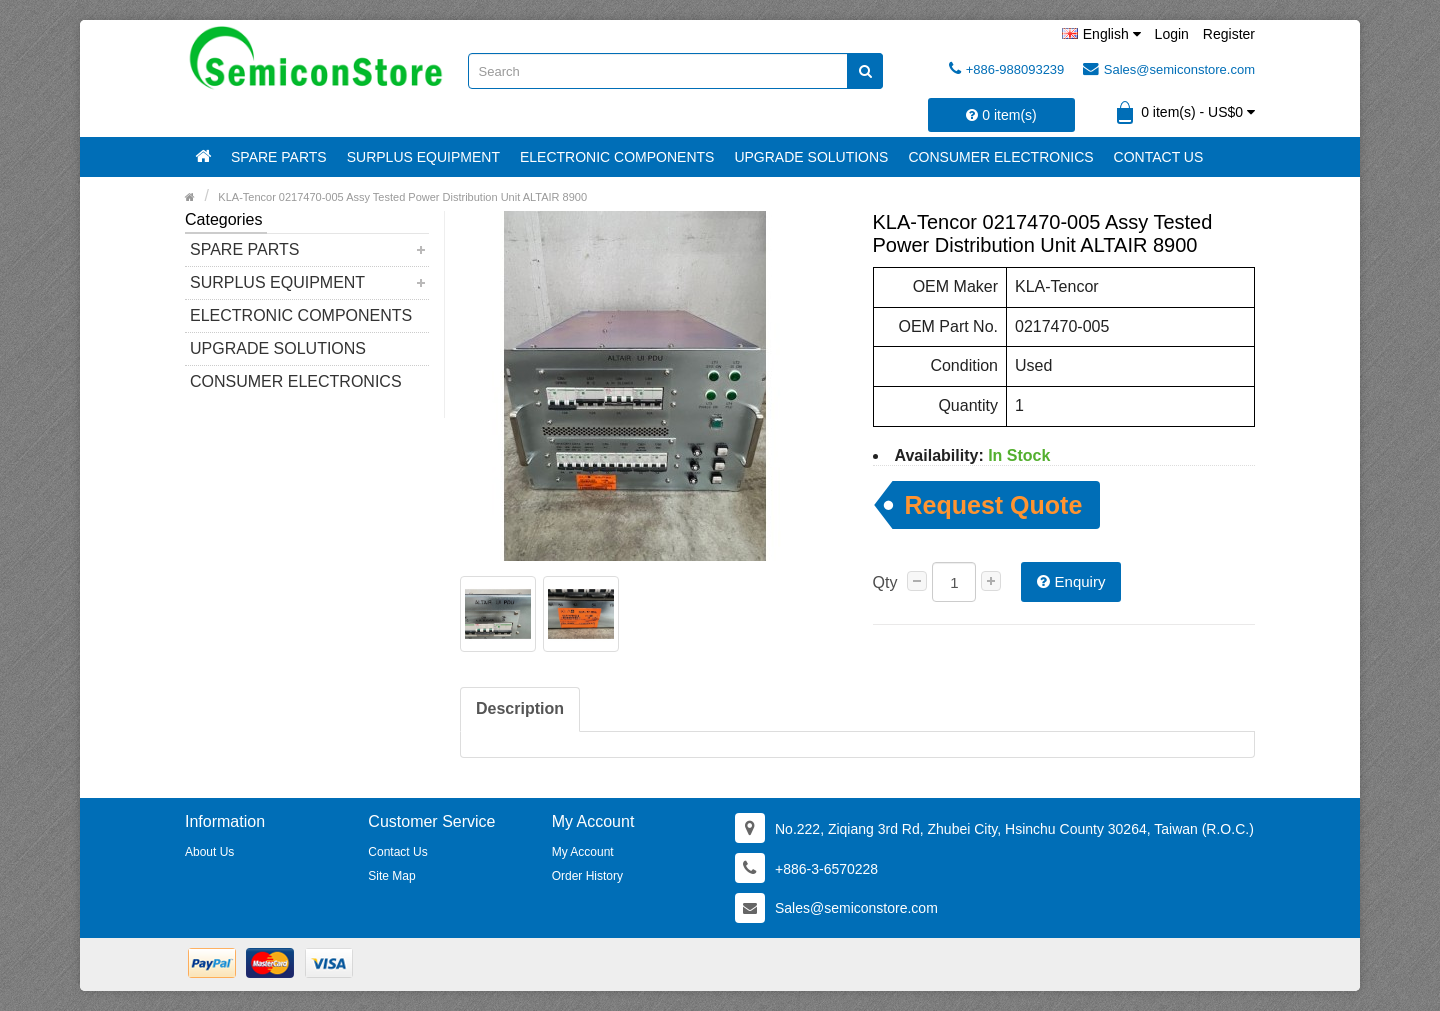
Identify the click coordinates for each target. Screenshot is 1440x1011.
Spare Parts (279, 157)
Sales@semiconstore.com (1169, 69)
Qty (885, 582)
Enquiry (1071, 581)
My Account (583, 852)
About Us (209, 852)
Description (520, 708)
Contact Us (1159, 157)
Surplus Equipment (423, 157)
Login (1172, 34)
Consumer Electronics (1000, 157)
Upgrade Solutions (811, 157)
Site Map (391, 876)
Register (1229, 34)
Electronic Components (617, 157)
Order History (587, 876)
